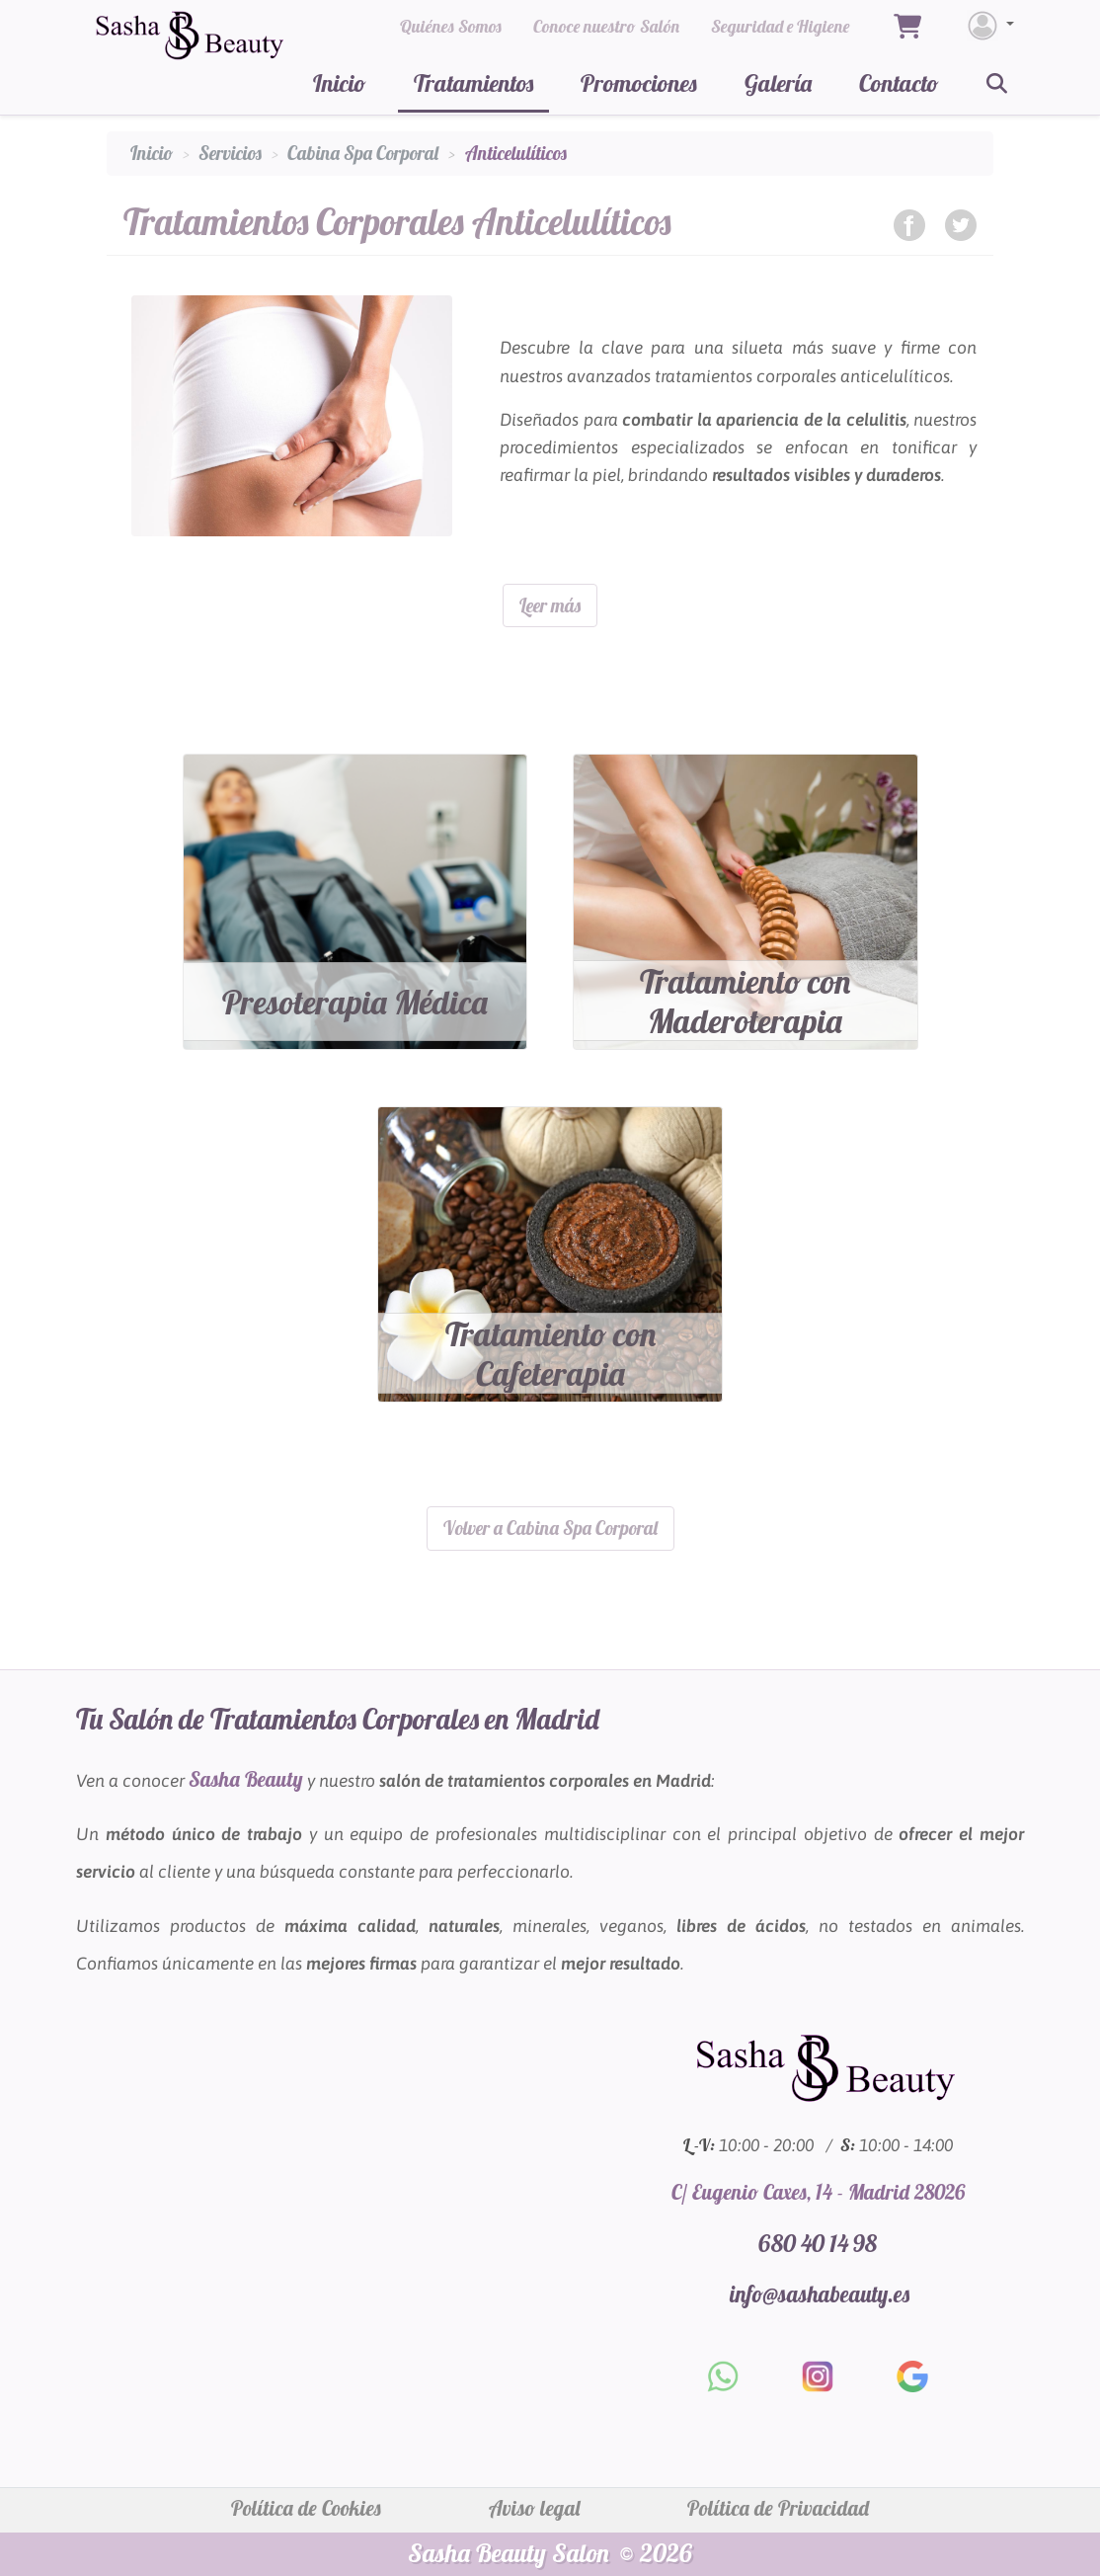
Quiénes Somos (451, 26)
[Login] (990, 25)
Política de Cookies (306, 2506)
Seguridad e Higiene (780, 26)
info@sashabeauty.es (819, 2292)
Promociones (639, 83)
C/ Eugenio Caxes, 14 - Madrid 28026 (818, 2190)
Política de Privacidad (778, 2506)
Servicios (230, 153)
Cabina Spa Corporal (362, 153)
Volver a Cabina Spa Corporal (550, 1526)
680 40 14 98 (817, 2241)
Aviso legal (534, 2506)
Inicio (339, 83)
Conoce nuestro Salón (606, 26)
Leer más (550, 605)
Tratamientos (473, 83)
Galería (778, 83)
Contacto (899, 83)
